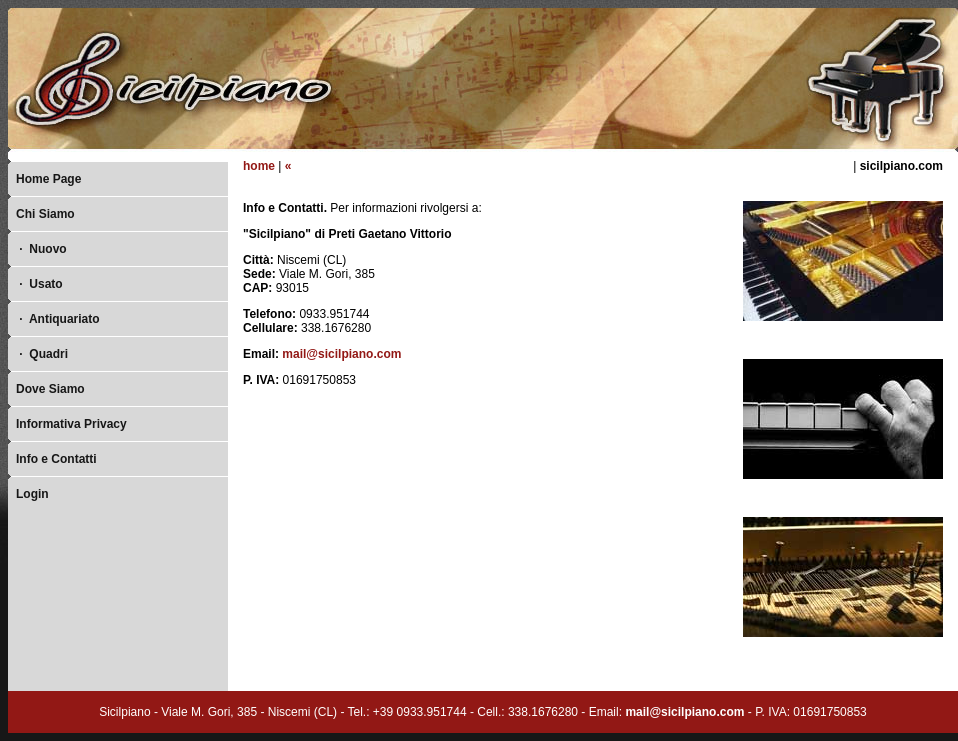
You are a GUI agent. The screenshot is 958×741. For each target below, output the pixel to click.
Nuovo (41, 249)
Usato (39, 284)
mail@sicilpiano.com (341, 354)
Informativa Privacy (71, 424)
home (259, 166)
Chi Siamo (45, 214)
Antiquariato (58, 319)
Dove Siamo (50, 389)
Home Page (48, 179)
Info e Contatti (56, 459)
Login (32, 494)
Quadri (42, 354)
